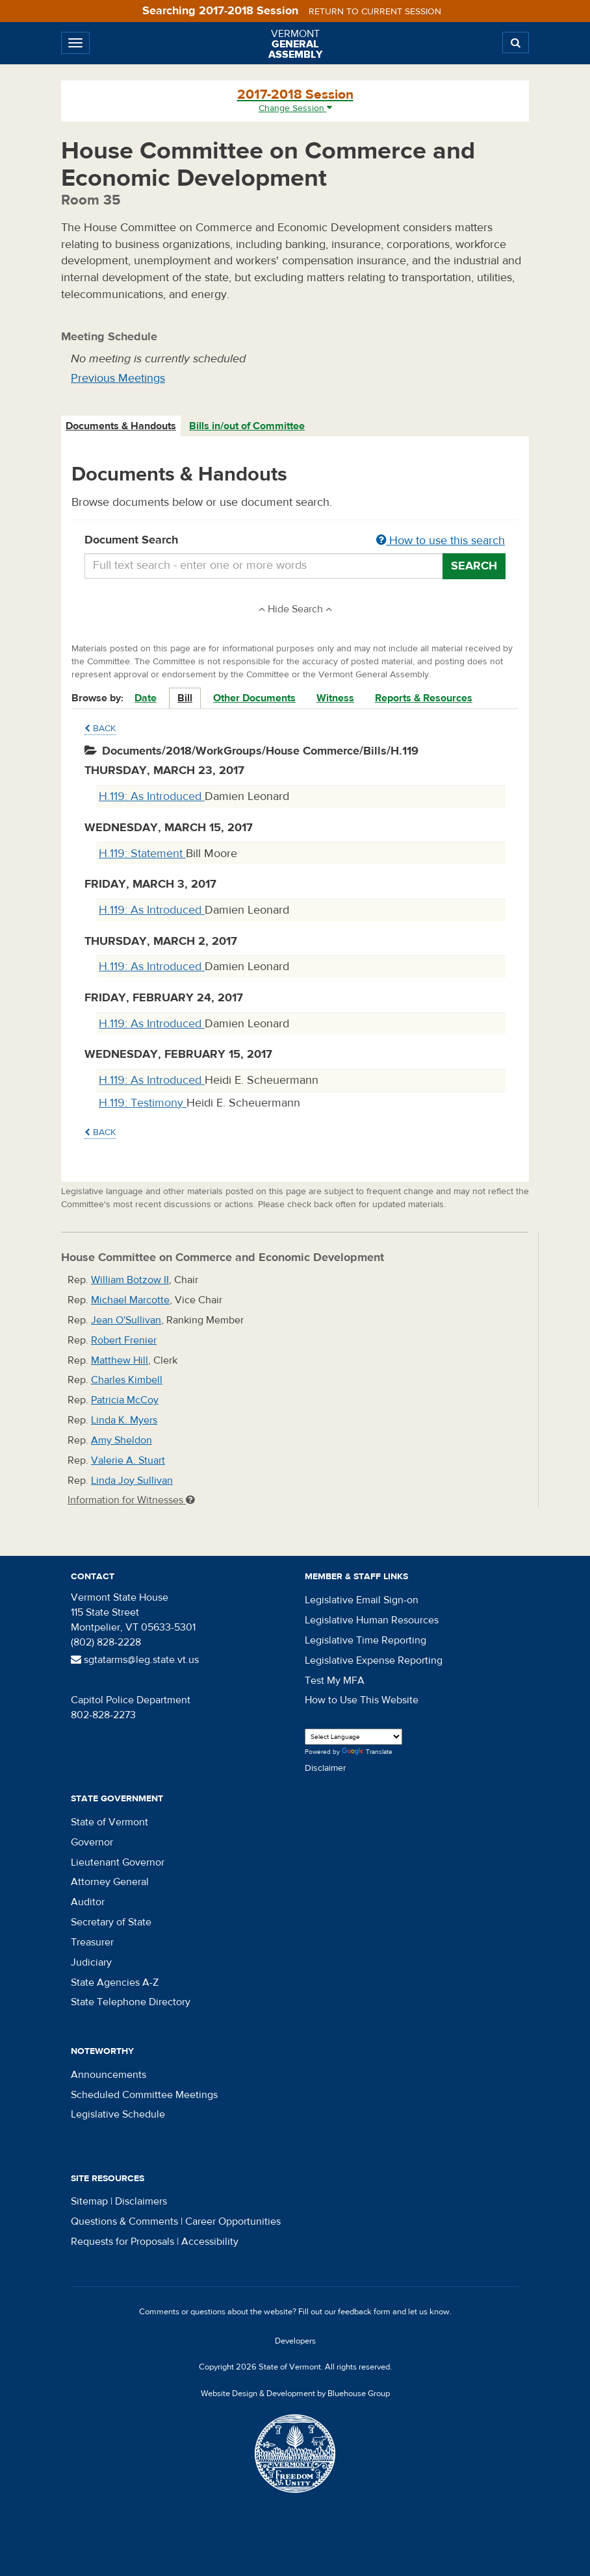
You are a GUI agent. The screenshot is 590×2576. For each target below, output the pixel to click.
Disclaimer (325, 1768)
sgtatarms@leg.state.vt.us (135, 1659)
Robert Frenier (124, 1340)
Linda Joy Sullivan (132, 1480)
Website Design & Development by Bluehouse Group (295, 2393)
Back (100, 728)
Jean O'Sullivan (126, 1320)
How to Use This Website (361, 1700)
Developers (295, 2341)
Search (474, 565)
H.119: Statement (142, 853)
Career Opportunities (233, 2221)
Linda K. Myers (124, 1420)
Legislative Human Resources (372, 1620)
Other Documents (254, 698)
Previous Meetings (118, 378)
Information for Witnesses (131, 1500)
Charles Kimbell (126, 1379)
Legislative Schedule (118, 2114)
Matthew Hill (119, 1360)
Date (146, 698)
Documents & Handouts (121, 425)
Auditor (88, 1901)
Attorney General (110, 1881)
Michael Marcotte (130, 1300)
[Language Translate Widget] (353, 1737)
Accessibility (209, 2241)
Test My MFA (335, 1680)
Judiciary (91, 1962)
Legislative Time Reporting (365, 1640)
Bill (184, 698)
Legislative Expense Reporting (374, 1660)
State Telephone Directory (130, 2001)
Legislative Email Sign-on (361, 1600)
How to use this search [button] (440, 540)
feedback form (364, 2312)
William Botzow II (130, 1279)
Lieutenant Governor (117, 1862)
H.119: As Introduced (152, 796)
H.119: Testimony (142, 1102)
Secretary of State (111, 1922)
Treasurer (92, 1942)
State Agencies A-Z (115, 1982)
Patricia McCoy (125, 1400)
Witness (335, 698)
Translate (367, 1752)
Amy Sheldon (121, 1440)
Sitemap (89, 2201)
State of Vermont (109, 1822)
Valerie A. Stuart (128, 1460)
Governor (92, 1842)
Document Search (295, 541)
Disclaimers (141, 2201)
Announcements (108, 2074)
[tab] (121, 426)
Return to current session (375, 12)
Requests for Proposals (122, 2241)
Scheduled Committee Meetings (144, 2094)
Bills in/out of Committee (247, 425)
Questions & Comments (124, 2221)
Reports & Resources (423, 698)
